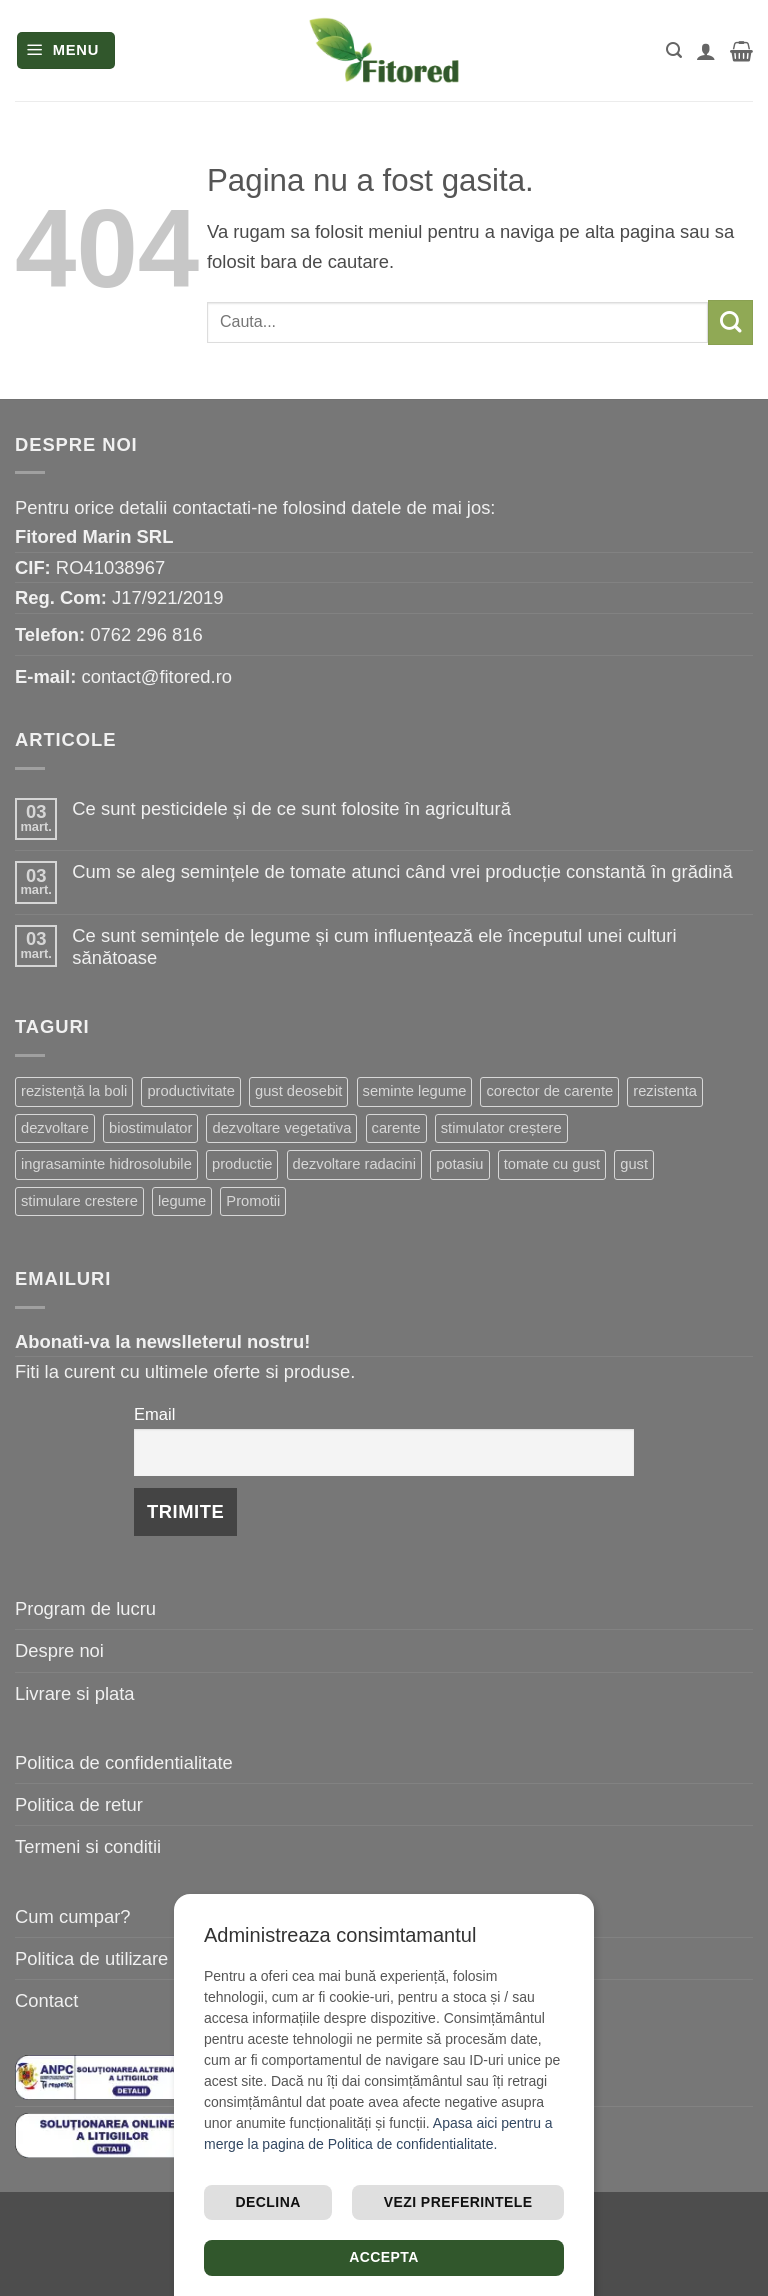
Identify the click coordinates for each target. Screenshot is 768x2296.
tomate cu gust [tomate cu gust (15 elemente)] (552, 1164)
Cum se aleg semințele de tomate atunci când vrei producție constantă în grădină (402, 871)
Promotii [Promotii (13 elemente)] (253, 1201)
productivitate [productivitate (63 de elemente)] (190, 1091)
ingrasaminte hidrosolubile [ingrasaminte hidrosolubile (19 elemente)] (106, 1164)
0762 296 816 (146, 634)
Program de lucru (85, 1608)
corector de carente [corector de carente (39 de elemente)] (549, 1091)
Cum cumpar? (73, 1916)
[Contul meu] (706, 51)
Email (154, 1414)
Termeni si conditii (88, 1846)
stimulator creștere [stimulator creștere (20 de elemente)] (501, 1128)
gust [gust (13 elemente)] (634, 1164)
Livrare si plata (75, 1693)
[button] (66, 50)
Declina (268, 2202)
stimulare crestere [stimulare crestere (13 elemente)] (79, 1201)
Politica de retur (79, 1804)
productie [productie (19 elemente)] (242, 1164)
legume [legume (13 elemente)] (182, 1201)
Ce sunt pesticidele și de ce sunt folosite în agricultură (291, 808)
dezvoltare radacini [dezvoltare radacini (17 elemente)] (354, 1164)
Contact (46, 2000)
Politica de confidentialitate (124, 1762)
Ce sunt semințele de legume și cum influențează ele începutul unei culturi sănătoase (374, 946)
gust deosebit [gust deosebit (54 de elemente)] (298, 1091)
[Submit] (730, 322)
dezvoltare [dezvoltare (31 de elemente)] (55, 1128)
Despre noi (59, 1650)
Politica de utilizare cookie (121, 1958)
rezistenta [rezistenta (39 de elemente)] (665, 1091)
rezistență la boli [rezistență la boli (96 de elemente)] (74, 1091)
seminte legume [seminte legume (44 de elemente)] (415, 1091)
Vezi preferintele (458, 2202)
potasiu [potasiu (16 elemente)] (459, 1164)
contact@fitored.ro (156, 676)
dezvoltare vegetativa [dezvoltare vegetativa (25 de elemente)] (281, 1128)
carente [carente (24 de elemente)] (396, 1128)
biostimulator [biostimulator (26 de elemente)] (150, 1128)
